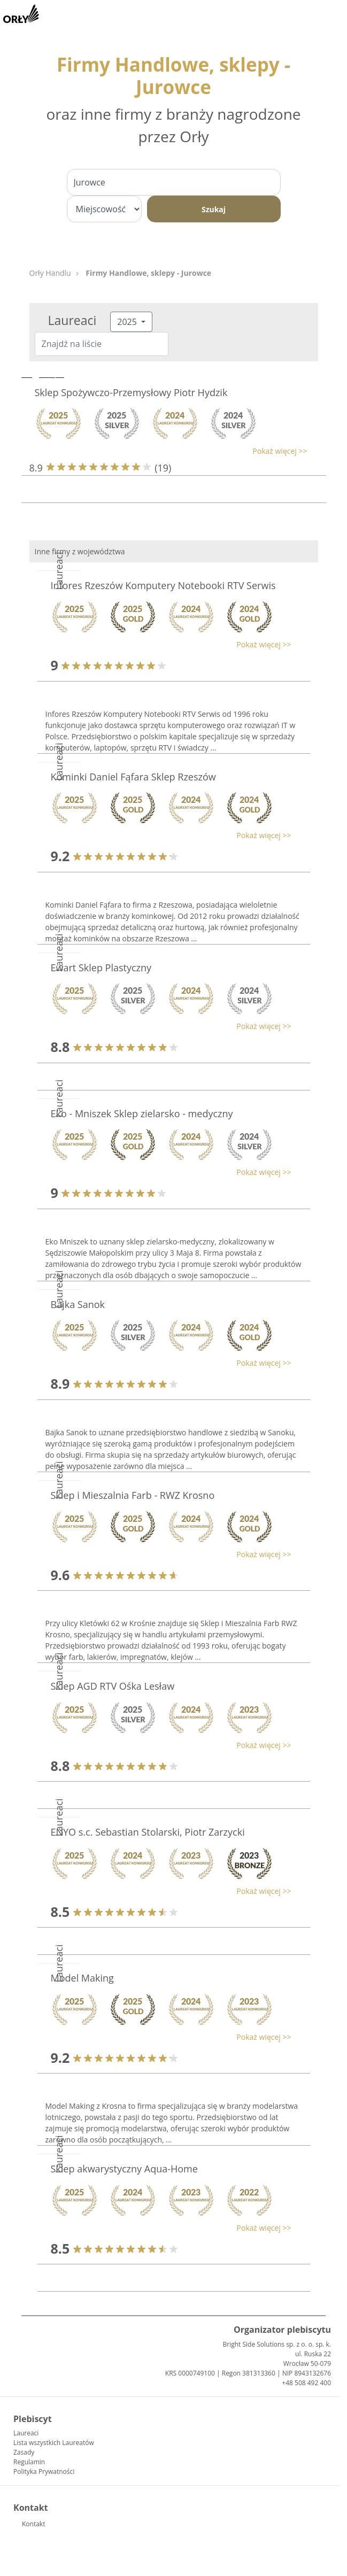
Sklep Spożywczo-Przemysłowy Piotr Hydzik (131, 392)
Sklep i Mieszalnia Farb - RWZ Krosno (133, 1495)
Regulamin (29, 2461)
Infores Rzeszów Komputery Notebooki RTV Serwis (163, 585)
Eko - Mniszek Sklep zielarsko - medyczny (142, 1113)
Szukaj (214, 209)
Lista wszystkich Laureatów (53, 2442)
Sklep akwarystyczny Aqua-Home (124, 2168)
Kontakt (33, 2523)
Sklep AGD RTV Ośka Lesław (113, 1686)
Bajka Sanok (78, 1304)
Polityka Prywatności (43, 2471)
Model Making (82, 1977)
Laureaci (25, 2433)
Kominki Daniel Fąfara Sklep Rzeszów (133, 776)
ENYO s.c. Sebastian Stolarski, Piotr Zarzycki (148, 1831)
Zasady (23, 2452)
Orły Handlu (50, 273)
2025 (128, 322)
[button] (168, 451)
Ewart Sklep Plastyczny (101, 967)
